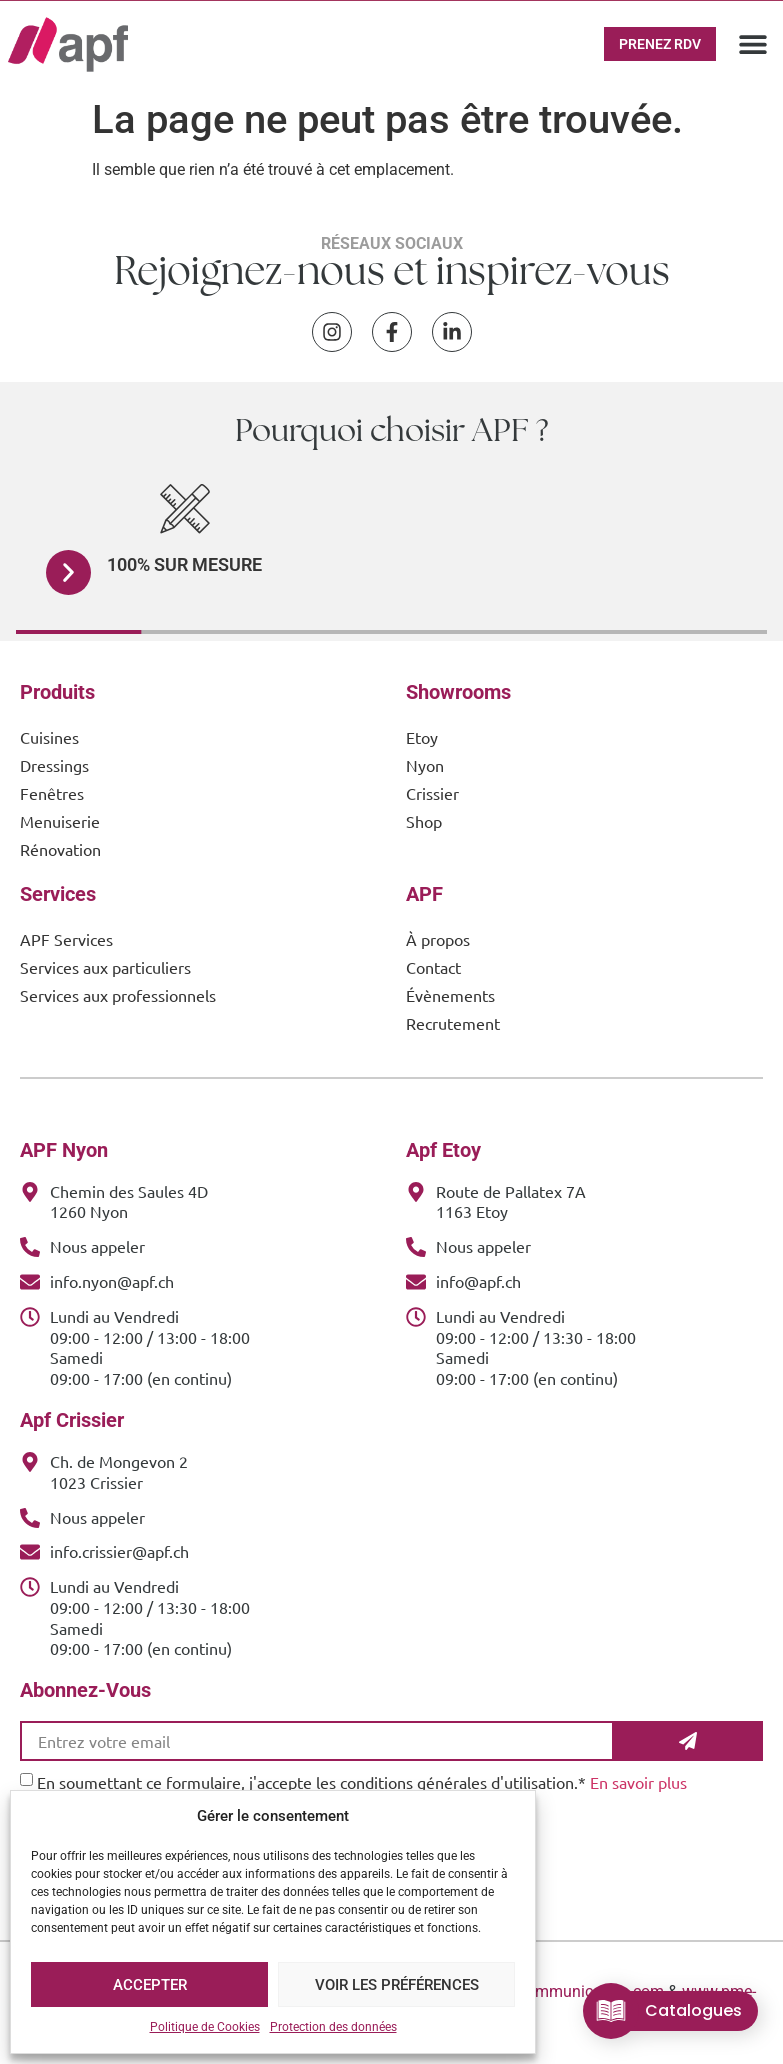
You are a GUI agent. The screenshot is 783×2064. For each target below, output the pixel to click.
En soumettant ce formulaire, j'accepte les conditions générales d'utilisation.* (362, 1782)
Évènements (450, 995)
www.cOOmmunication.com (565, 1991)
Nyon (425, 765)
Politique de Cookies (205, 2027)
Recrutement (453, 1023)
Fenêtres (52, 793)
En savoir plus (638, 1782)
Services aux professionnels (118, 995)
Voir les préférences (397, 1985)
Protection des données (333, 2027)
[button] (752, 44)
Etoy (422, 737)
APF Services (66, 939)
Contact (433, 967)
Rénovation (60, 849)
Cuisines (49, 737)
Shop (424, 821)
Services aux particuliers (105, 967)
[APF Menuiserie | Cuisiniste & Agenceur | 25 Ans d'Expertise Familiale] (68, 44)
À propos (438, 939)
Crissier (432, 793)
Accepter (150, 1985)
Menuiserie (60, 821)
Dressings (54, 765)
